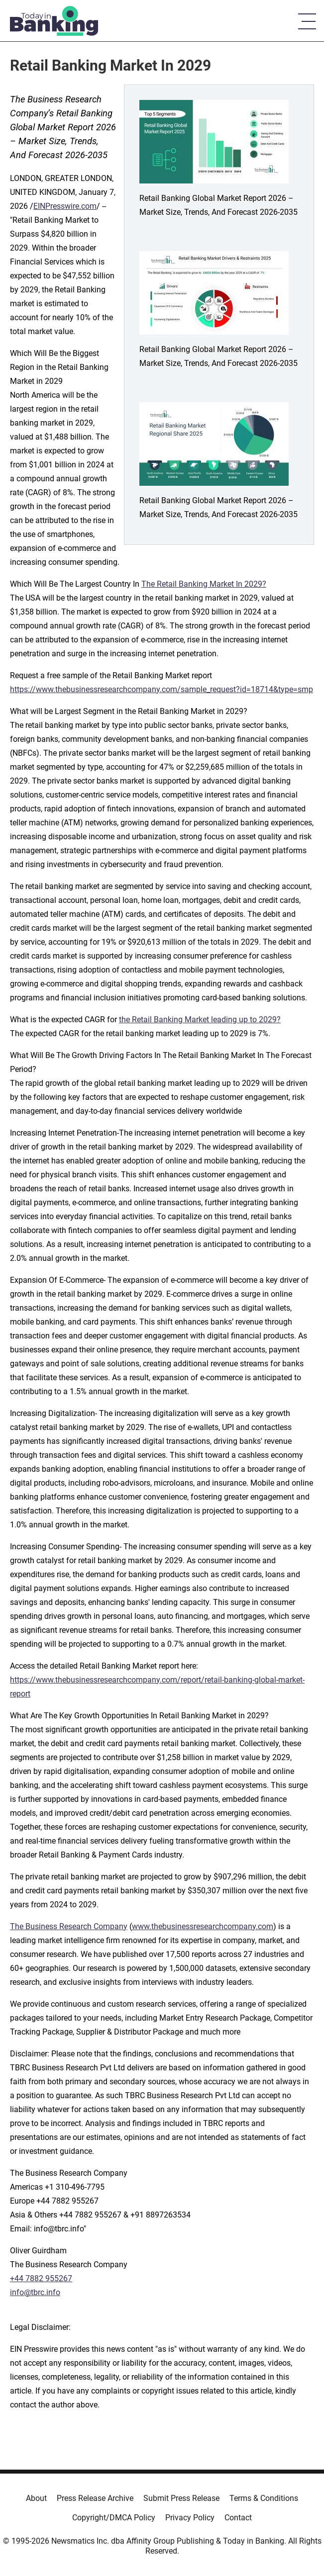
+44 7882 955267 (41, 2278)
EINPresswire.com (65, 206)
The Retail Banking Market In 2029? (203, 584)
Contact (238, 2517)
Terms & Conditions (263, 2498)
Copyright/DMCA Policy (113, 2517)
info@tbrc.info (35, 2292)
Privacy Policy (190, 2517)
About (36, 2498)
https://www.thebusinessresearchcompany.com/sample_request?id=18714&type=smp (161, 689)
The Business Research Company (68, 1926)
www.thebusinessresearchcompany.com (202, 1926)
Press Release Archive (95, 2498)
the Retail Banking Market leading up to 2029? (200, 1019)
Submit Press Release (181, 2498)
